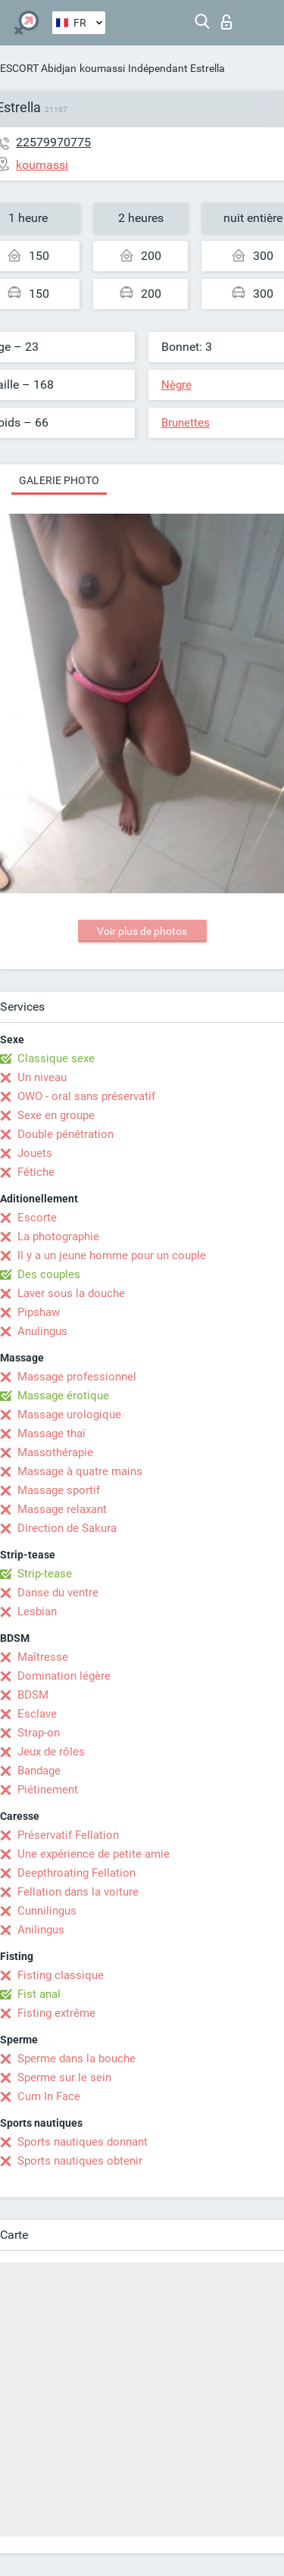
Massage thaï (51, 1433)
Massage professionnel (76, 1376)
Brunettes (185, 423)
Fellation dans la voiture (78, 1892)
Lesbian (37, 1611)
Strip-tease (44, 1573)
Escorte (37, 1217)
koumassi (102, 68)
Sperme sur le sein (64, 2077)
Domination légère (64, 1676)
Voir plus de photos (142, 931)
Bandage (39, 1770)
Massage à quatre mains (79, 1471)
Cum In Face (48, 2096)
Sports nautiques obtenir (79, 2161)
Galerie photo (59, 480)
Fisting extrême (56, 2013)
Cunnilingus (46, 1911)
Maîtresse (42, 1657)
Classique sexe (56, 1058)
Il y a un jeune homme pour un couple (111, 1255)
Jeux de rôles (51, 1751)
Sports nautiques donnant (82, 2142)
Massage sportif (58, 1490)
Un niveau (42, 1077)
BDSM (32, 1695)
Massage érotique (63, 1395)
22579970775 (53, 142)
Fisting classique (60, 1975)
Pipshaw (38, 1312)
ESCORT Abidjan (38, 68)
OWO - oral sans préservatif (86, 1096)
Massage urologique (69, 1414)
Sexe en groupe (56, 1115)
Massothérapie (55, 1452)
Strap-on (38, 1733)
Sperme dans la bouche (76, 2058)
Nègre (176, 385)
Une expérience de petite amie (93, 1854)
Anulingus (42, 1331)
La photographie (58, 1236)
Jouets (34, 1153)
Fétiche (36, 1172)
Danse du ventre (57, 1592)
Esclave (37, 1714)
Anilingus (40, 1930)
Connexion (226, 22)
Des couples (48, 1274)
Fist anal (39, 1994)
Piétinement (47, 1789)
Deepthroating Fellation (76, 1873)
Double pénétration (65, 1134)
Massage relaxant (62, 1509)
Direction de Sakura (67, 1528)
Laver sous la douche (71, 1293)
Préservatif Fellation (68, 1835)
